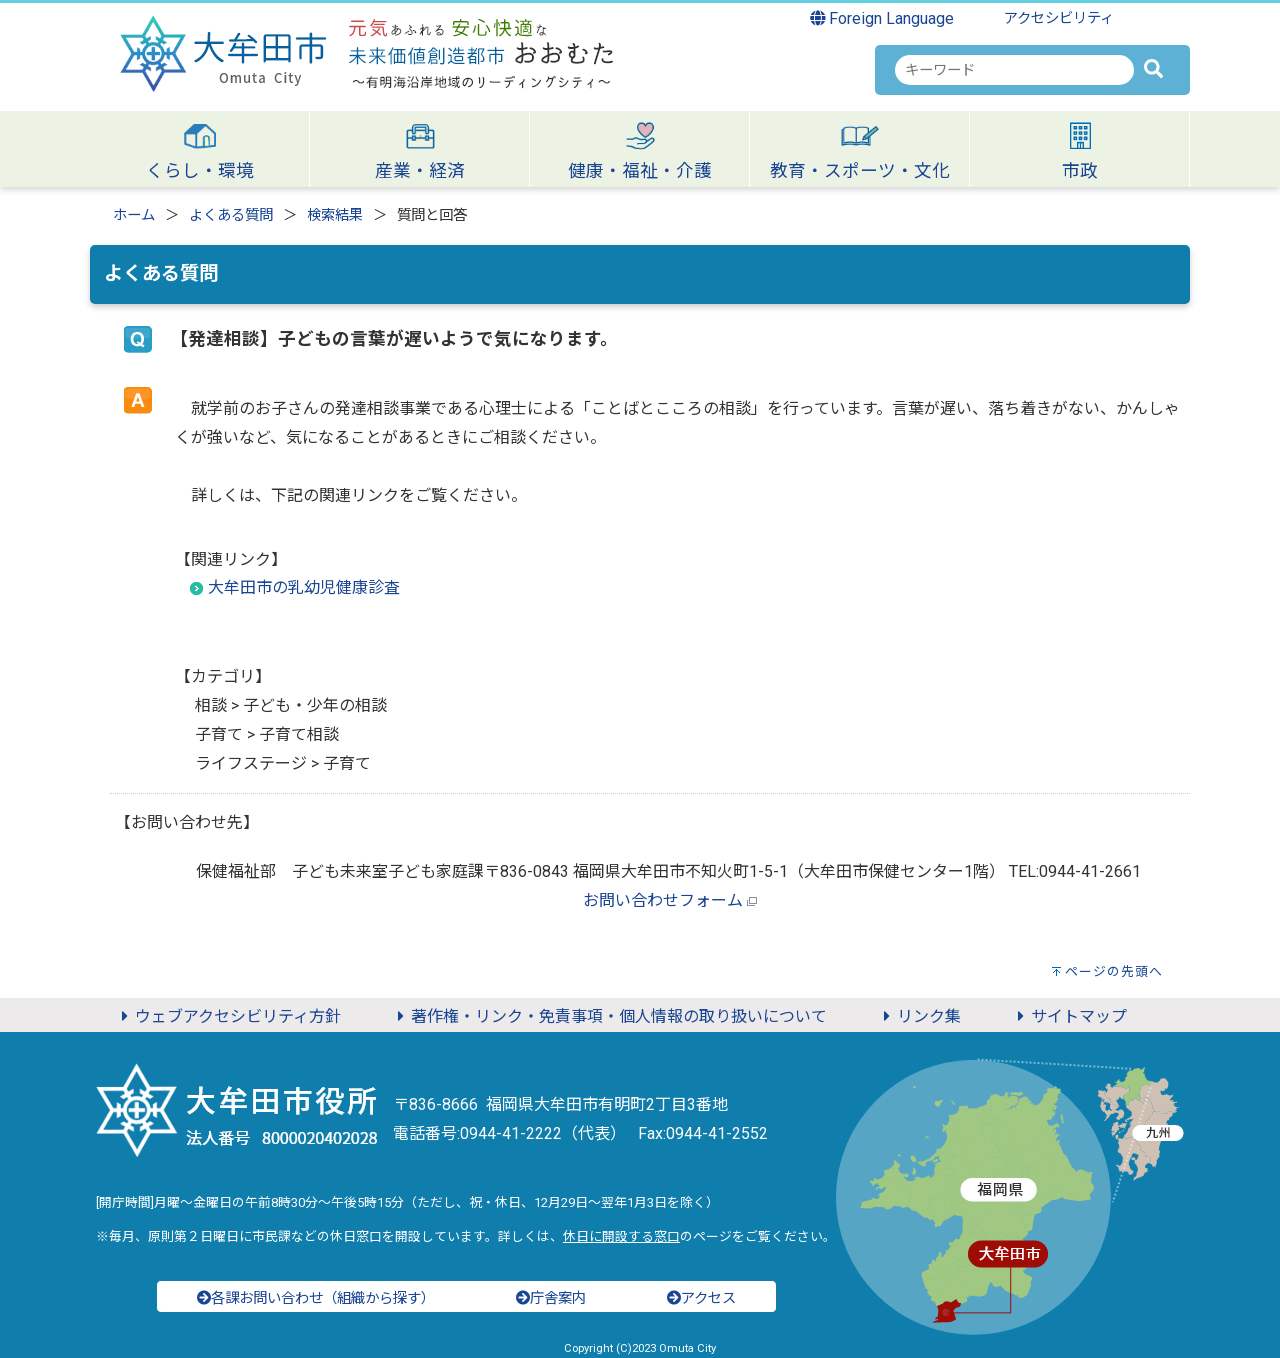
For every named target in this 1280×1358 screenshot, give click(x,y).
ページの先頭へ (1114, 971)
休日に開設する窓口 (621, 1236)
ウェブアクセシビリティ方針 (228, 1016)
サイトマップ (1069, 1016)
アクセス (701, 1298)
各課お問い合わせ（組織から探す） (316, 1298)
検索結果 (335, 215)
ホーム (134, 215)
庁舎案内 (551, 1298)
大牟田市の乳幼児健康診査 (304, 587)
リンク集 (919, 1016)
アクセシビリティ (1059, 18)
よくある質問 (231, 215)
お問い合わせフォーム (663, 900)
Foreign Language (882, 18)
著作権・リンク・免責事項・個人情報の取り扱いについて (609, 1016)
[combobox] (1014, 70)
